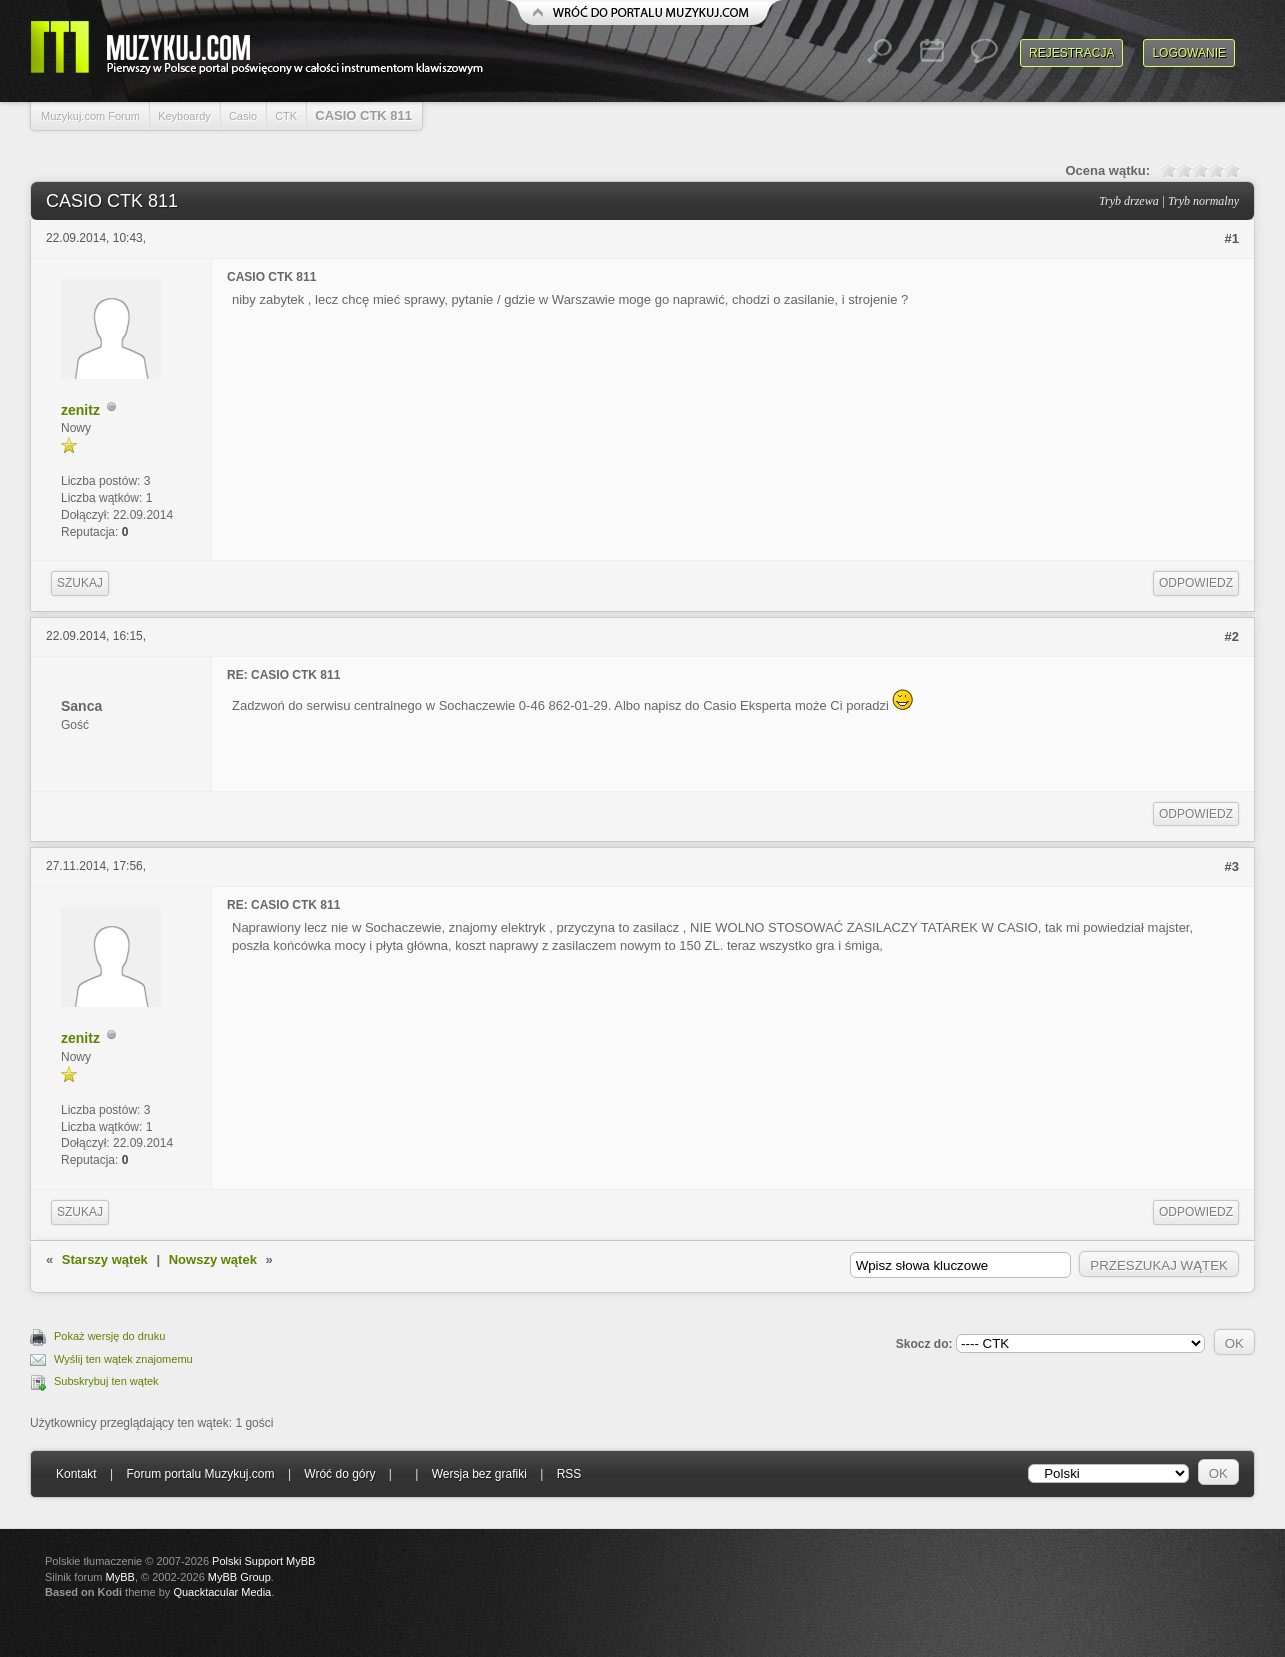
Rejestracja (1071, 53)
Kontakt (76, 1474)
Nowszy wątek (213, 1259)
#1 (1232, 238)
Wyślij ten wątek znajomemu (123, 1359)
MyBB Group (239, 1577)
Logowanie (1189, 53)
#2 (1232, 636)
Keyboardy (184, 116)
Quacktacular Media (222, 1592)
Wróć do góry (339, 1474)
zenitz (80, 410)
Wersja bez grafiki (479, 1474)
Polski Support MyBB (263, 1561)
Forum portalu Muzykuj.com (201, 1474)
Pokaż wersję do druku (109, 1336)
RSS (569, 1474)
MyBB (120, 1577)
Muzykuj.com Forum (90, 116)
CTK (286, 116)
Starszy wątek (105, 1259)
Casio (243, 116)
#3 (1232, 866)
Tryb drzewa (1129, 201)
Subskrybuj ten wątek (106, 1381)
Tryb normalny (1203, 201)
